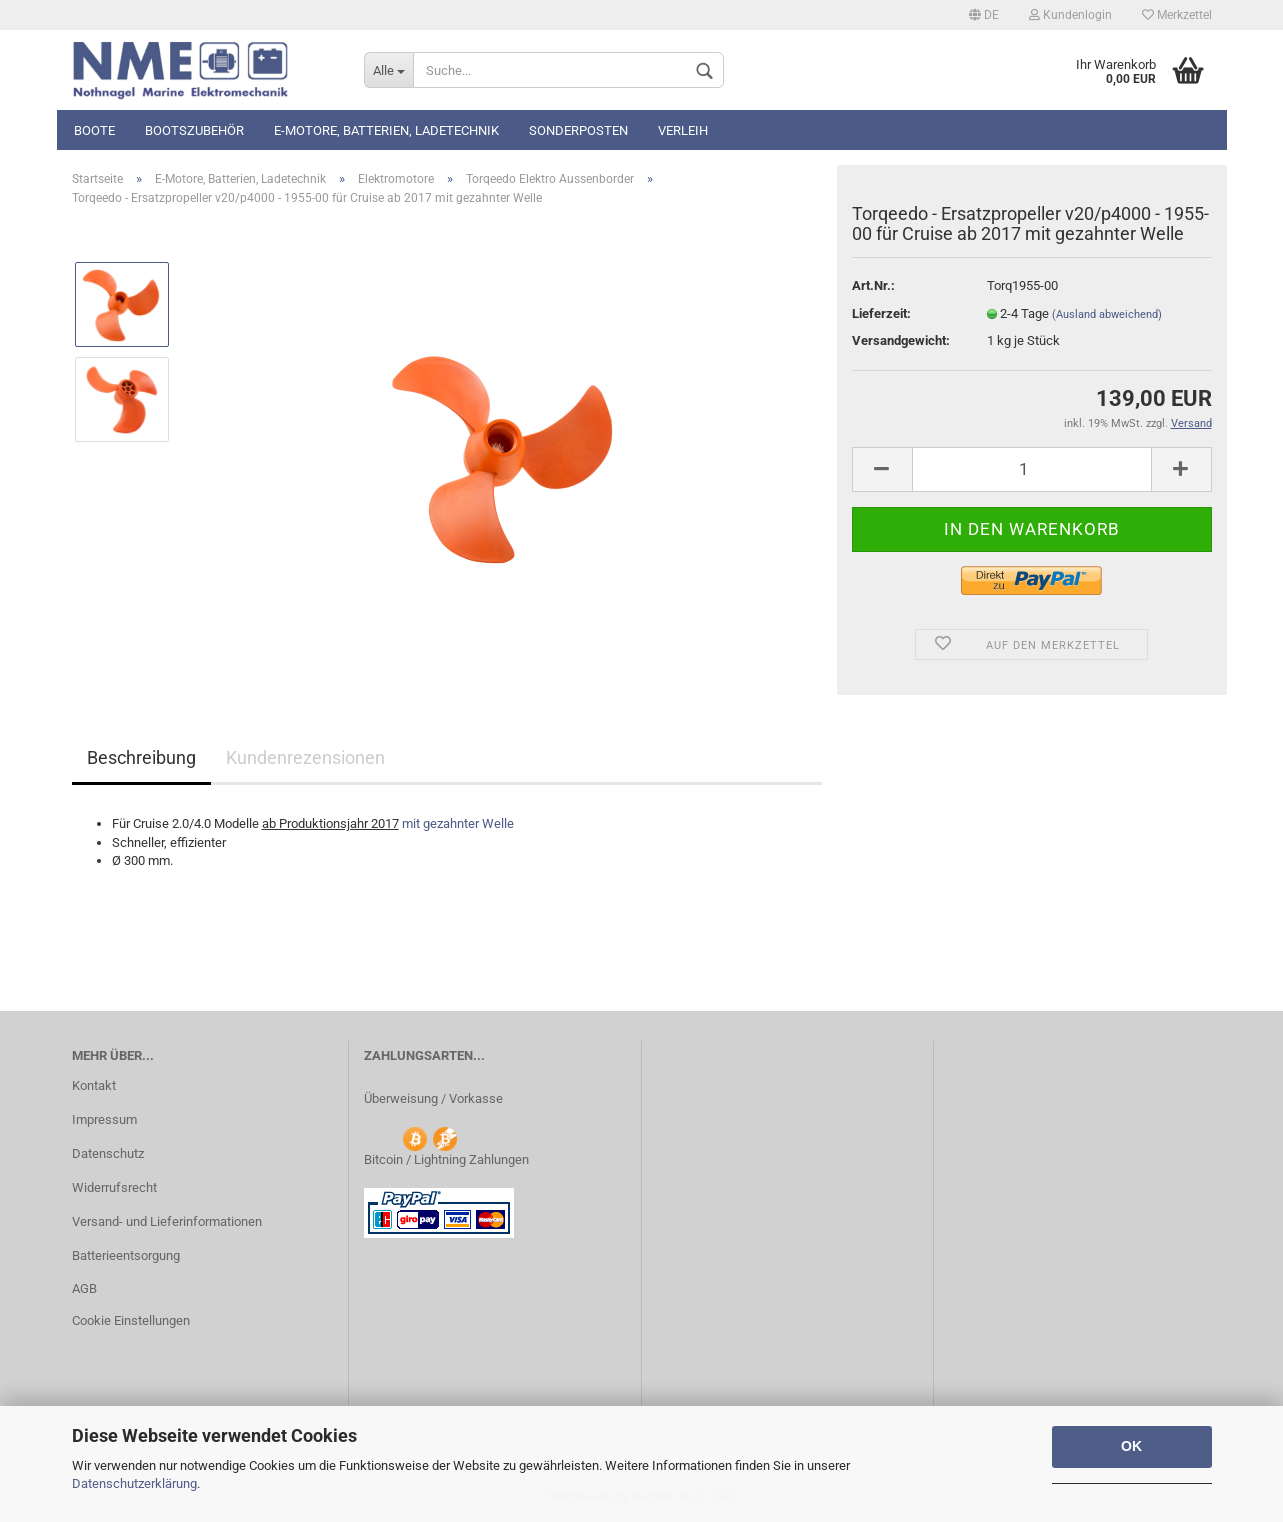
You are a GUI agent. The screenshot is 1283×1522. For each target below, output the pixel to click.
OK (1131, 1446)
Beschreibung (141, 757)
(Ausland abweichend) (1107, 314)
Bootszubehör (194, 130)
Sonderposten (578, 130)
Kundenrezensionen (305, 757)
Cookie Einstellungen (131, 1320)
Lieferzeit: (881, 313)
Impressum (104, 1119)
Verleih (683, 130)
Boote (94, 130)
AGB (84, 1288)
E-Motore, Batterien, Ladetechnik (386, 130)
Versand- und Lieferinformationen (167, 1221)
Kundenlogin (1070, 15)
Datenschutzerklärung (134, 1483)
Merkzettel (1177, 15)
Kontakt (94, 1085)
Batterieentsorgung (126, 1255)
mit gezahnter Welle (458, 823)
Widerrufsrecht (114, 1187)
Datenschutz (108, 1153)
